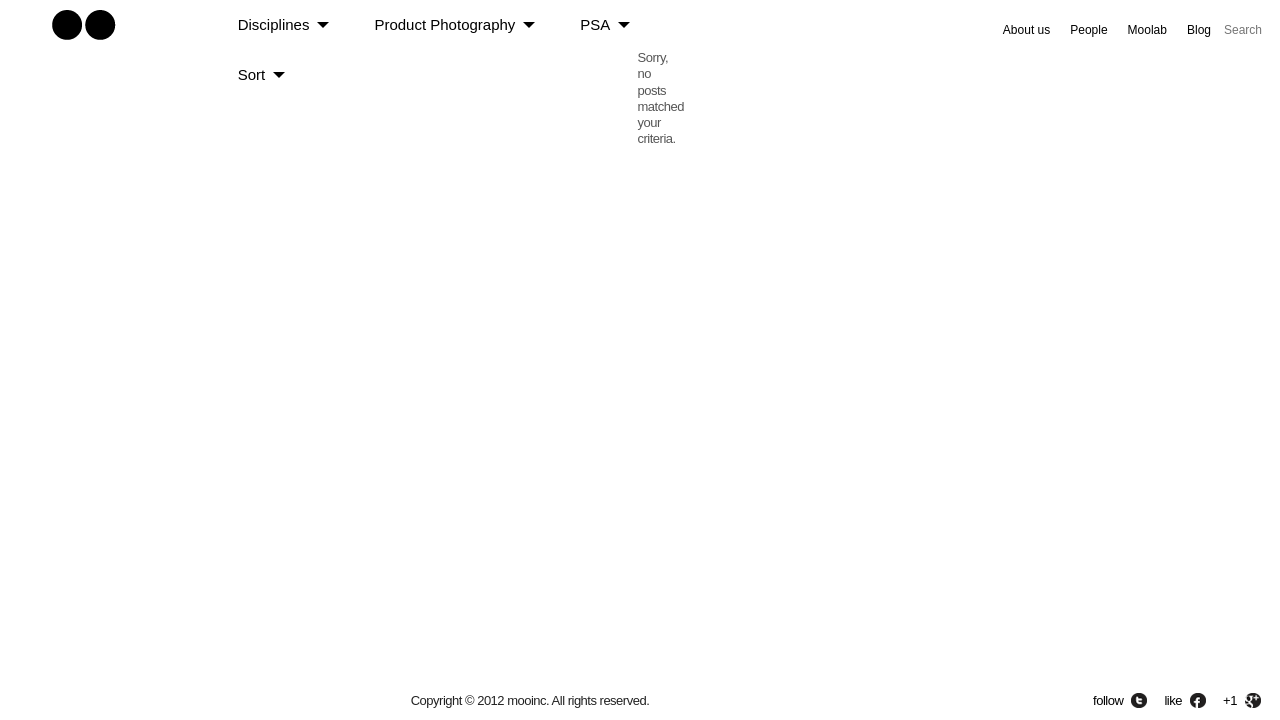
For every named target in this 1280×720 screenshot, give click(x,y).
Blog (1199, 30)
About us (1026, 30)
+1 (1230, 700)
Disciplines (274, 24)
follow (1108, 700)
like (1173, 700)
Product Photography (444, 24)
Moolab (1147, 30)
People (1088, 30)
